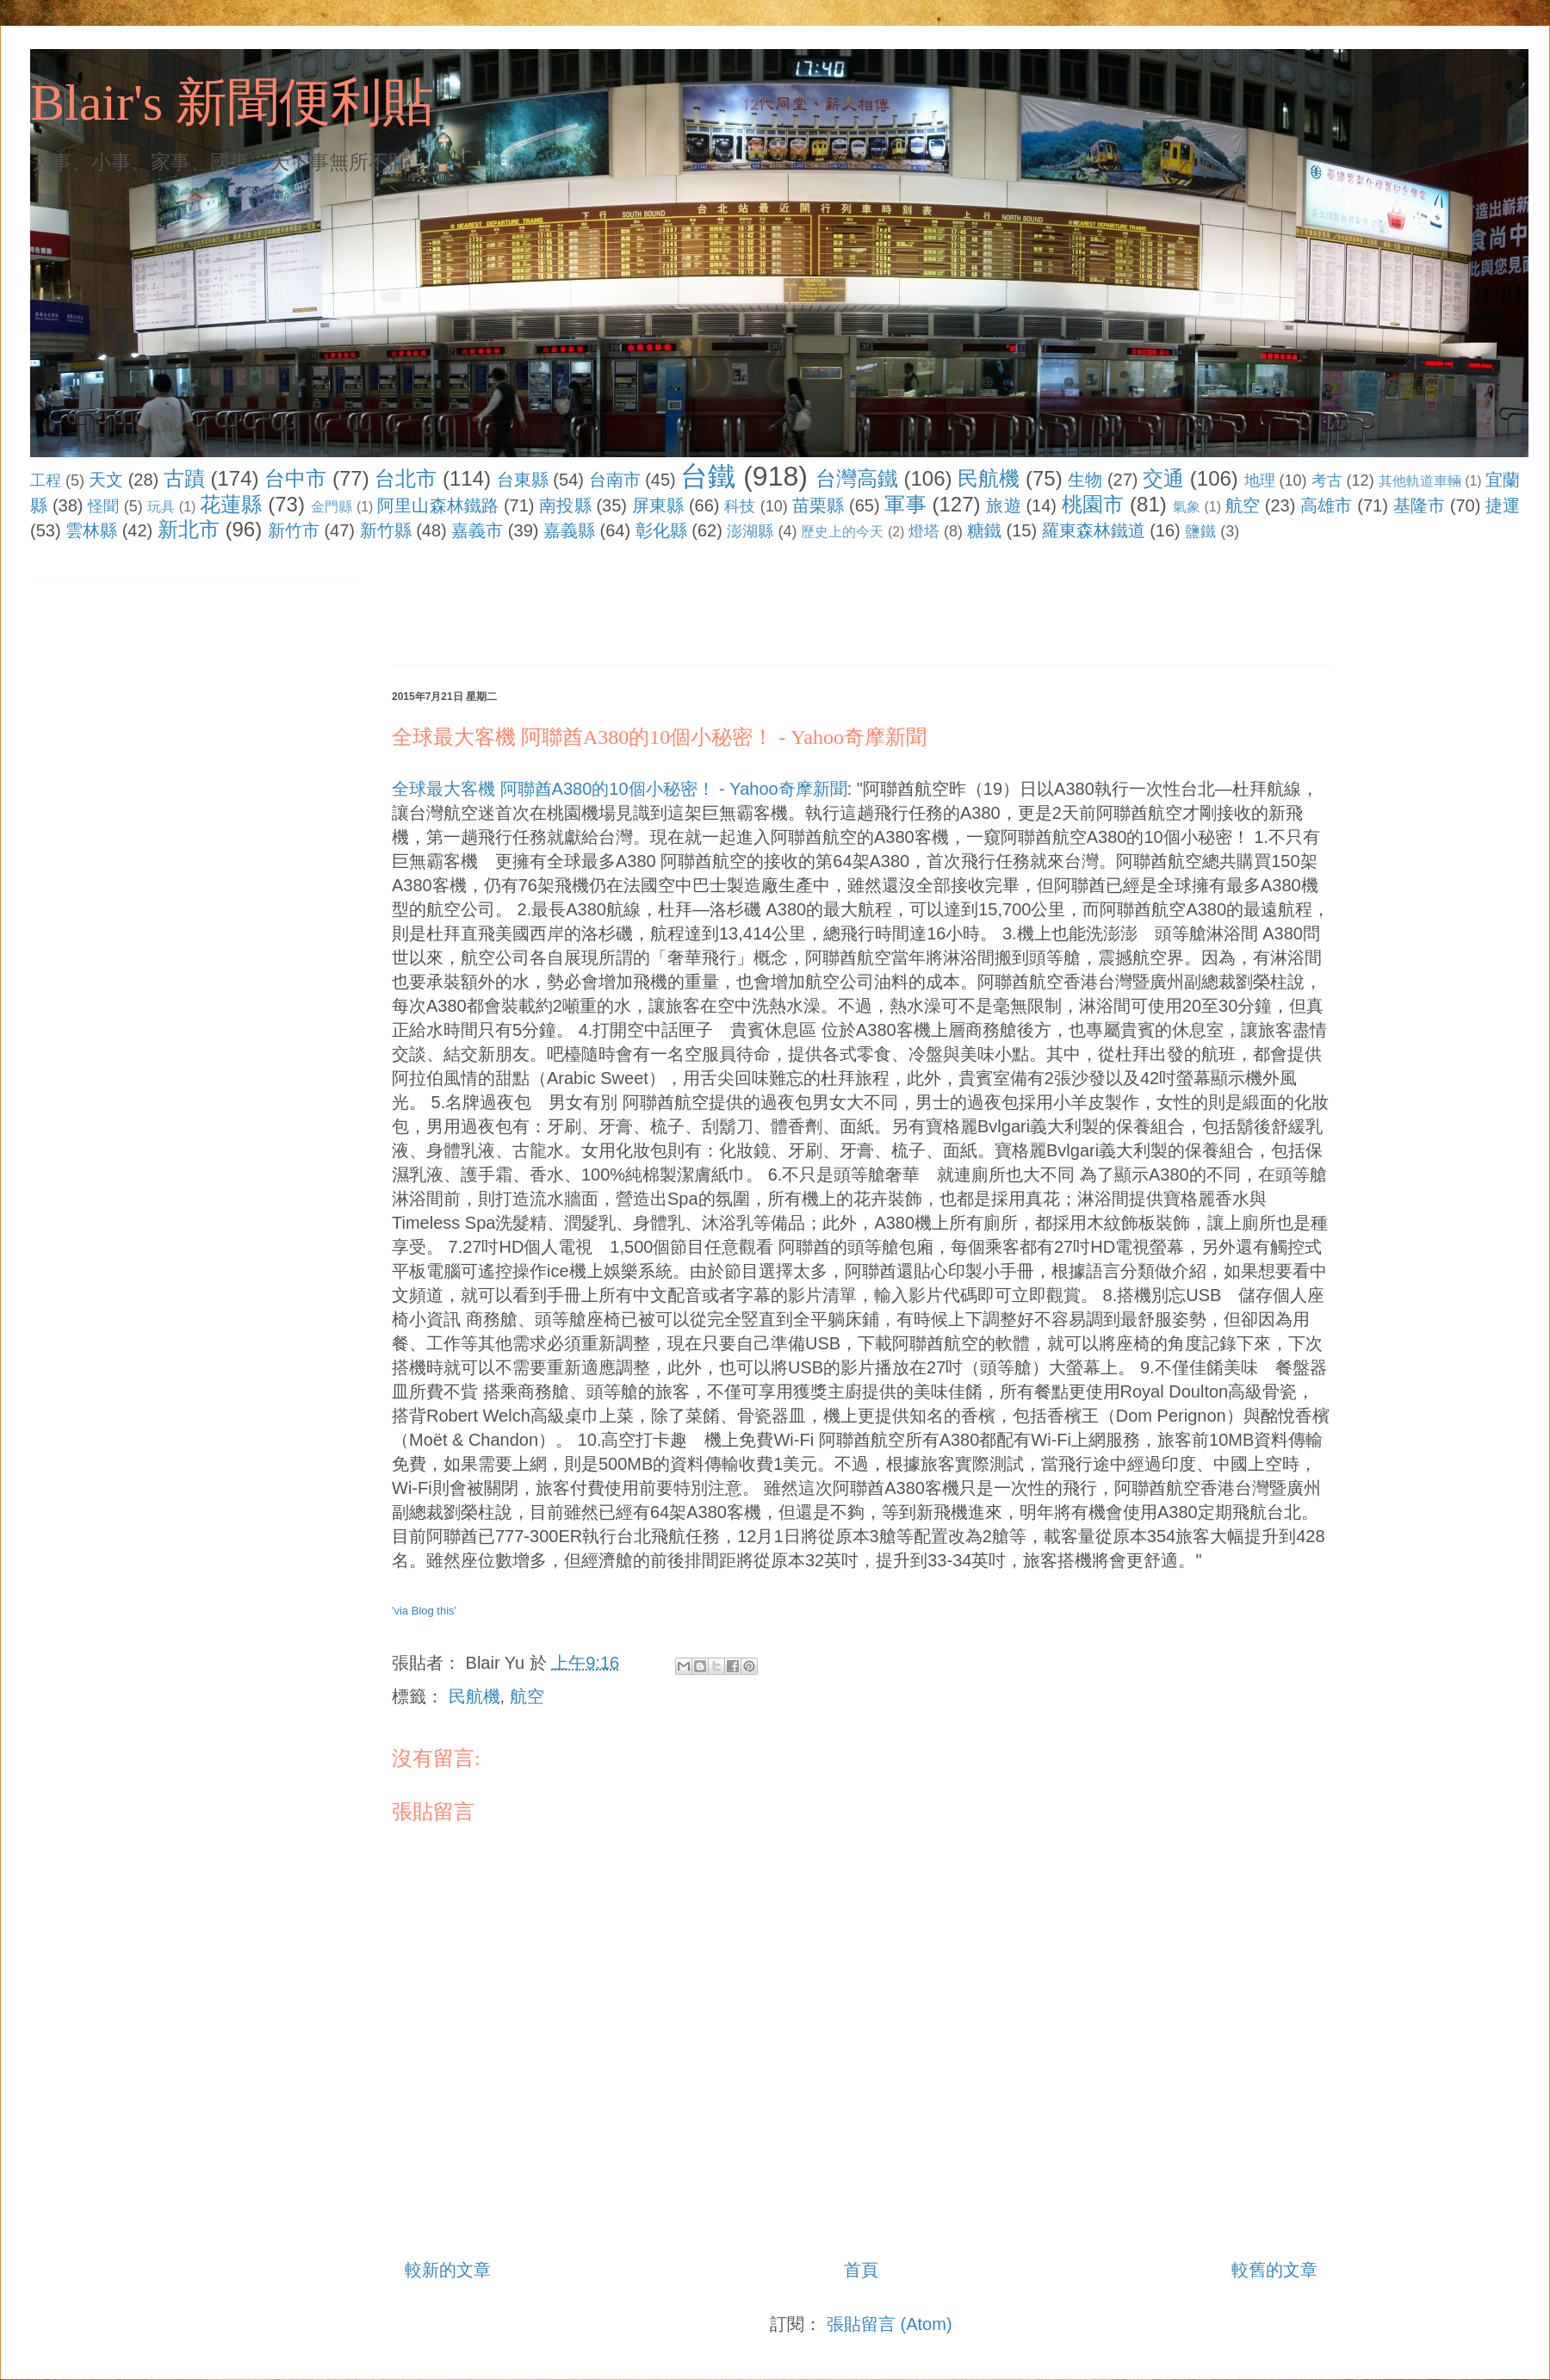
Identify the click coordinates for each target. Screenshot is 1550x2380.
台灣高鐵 (856, 478)
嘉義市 (477, 530)
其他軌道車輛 (1420, 481)
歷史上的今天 (842, 531)
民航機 (989, 478)
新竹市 (293, 530)
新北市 (189, 529)
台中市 (295, 478)
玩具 (161, 506)
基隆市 (1419, 505)
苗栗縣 (818, 505)
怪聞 (103, 506)
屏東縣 (658, 505)
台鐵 (707, 476)
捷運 (1502, 505)
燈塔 (923, 531)
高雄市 (1326, 505)
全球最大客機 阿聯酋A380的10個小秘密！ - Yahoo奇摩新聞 (619, 788)
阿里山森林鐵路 (438, 505)
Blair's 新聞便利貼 (232, 102)
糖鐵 (984, 530)
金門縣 (331, 506)
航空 (1242, 505)
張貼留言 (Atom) (889, 2324)
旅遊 (1003, 505)
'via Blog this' (424, 1610)
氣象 (1186, 506)
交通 (1163, 478)
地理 (1259, 480)
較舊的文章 (1274, 2269)
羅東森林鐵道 (1093, 530)
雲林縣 (91, 530)
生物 (1085, 479)
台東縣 (523, 479)
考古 (1326, 480)
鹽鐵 (1200, 531)
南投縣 (565, 505)
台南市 (615, 479)
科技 (739, 506)
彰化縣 (661, 530)
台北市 (406, 478)
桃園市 (1093, 504)
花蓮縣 (231, 504)
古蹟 (184, 478)
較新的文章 (448, 2269)
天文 (106, 479)
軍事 (905, 504)
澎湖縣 (750, 531)
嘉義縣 (569, 530)
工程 (45, 480)
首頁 (861, 2269)
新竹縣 (386, 530)
